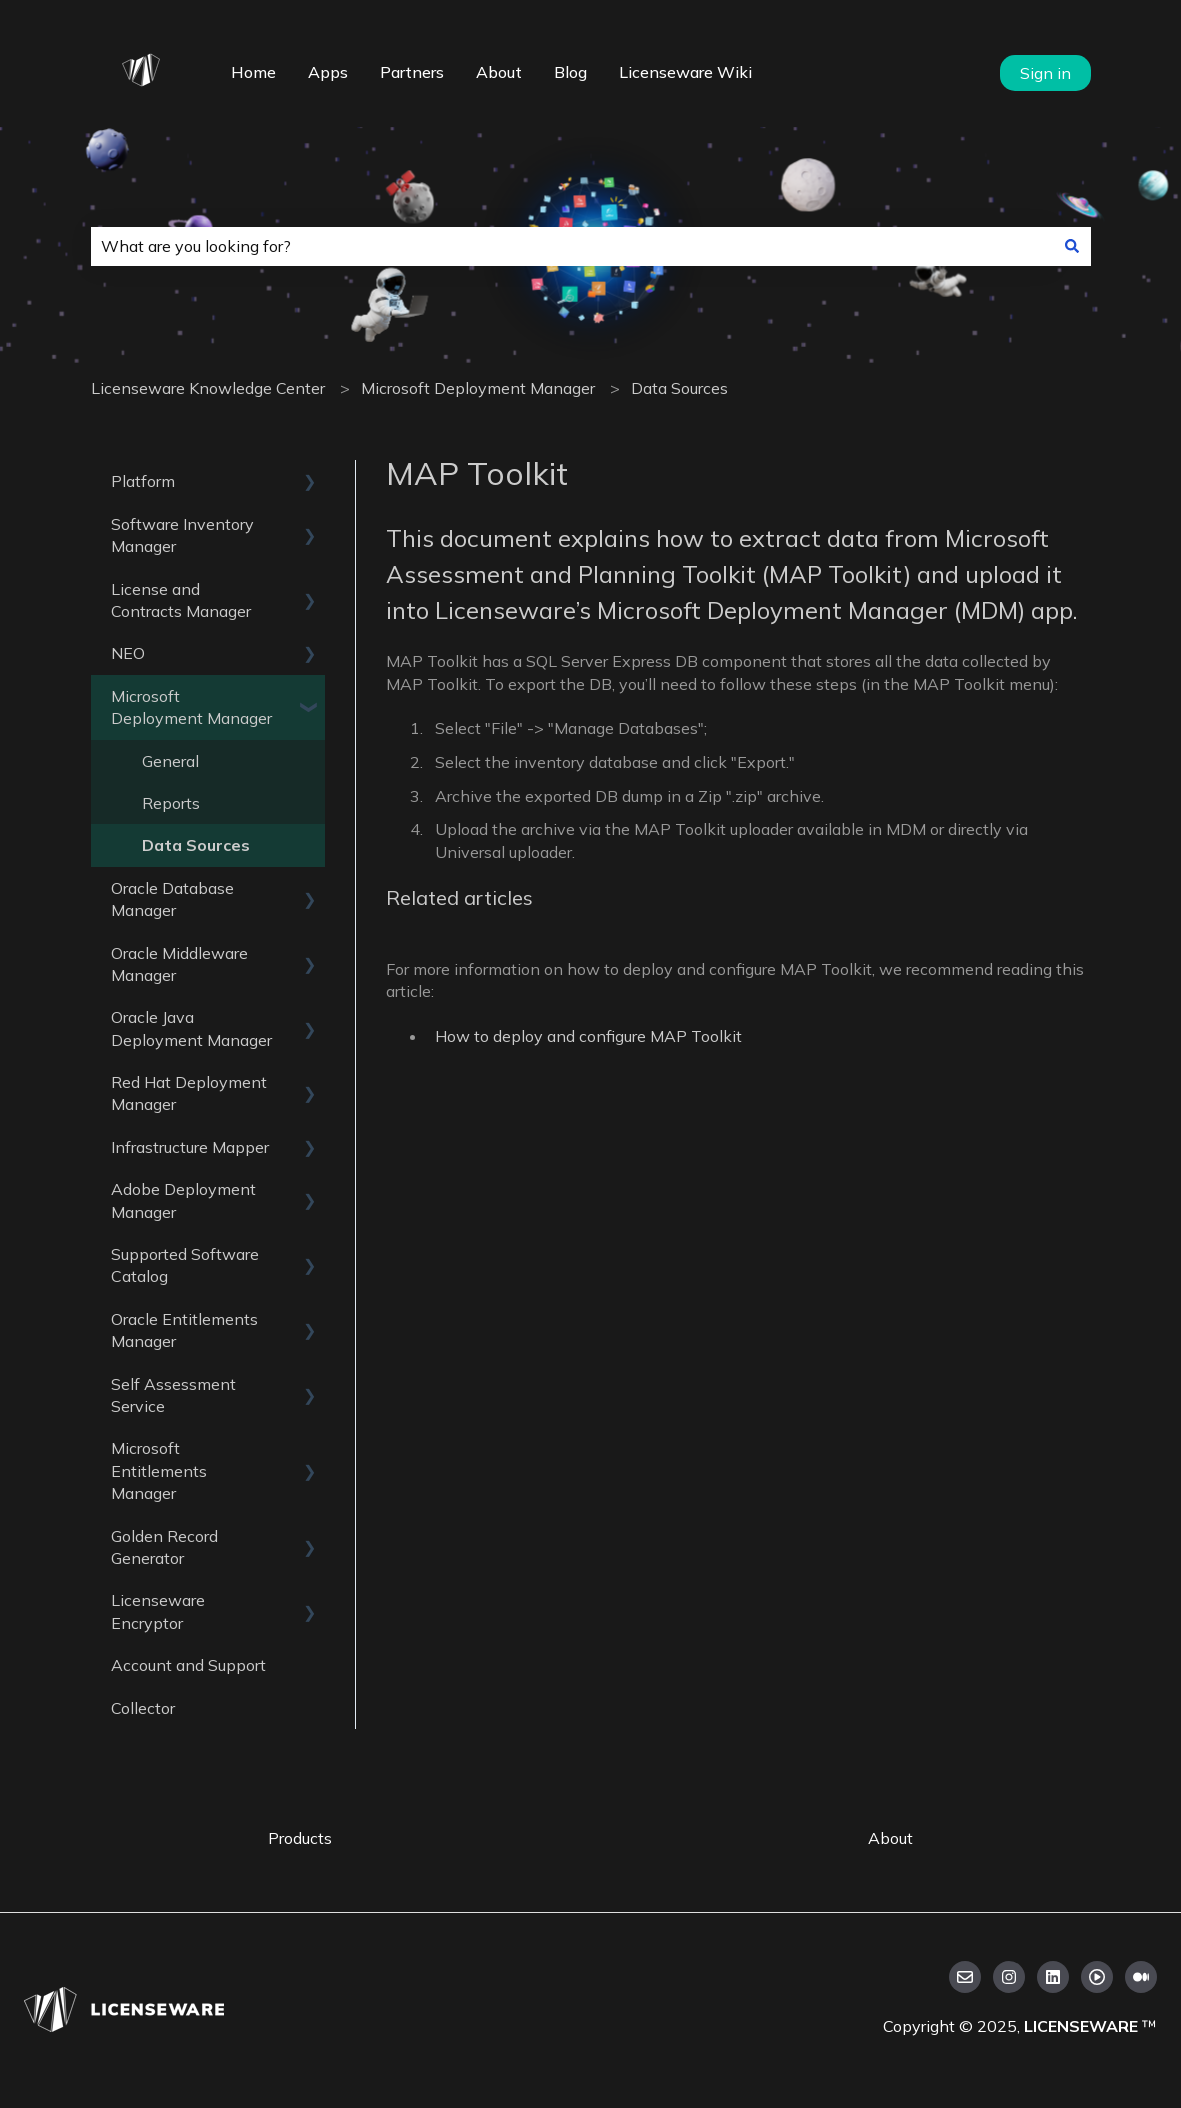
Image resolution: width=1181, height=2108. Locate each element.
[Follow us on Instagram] (1009, 1977)
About (499, 72)
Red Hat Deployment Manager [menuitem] (189, 1093)
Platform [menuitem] (143, 481)
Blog (570, 72)
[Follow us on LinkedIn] (1053, 1977)
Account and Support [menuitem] (188, 1665)
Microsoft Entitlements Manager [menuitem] (159, 1470)
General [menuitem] (170, 761)
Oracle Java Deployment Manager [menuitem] (191, 1028)
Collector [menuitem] (143, 1708)
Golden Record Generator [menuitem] (164, 1547)
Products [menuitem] (300, 1838)
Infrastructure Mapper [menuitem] (190, 1147)
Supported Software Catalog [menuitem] (185, 1265)
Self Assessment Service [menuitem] (173, 1395)
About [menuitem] (890, 1838)
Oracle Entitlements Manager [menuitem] (184, 1330)
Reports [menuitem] (171, 803)
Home (253, 72)
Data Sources (679, 388)
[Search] (1072, 246)
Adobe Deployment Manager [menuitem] (183, 1200)
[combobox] (572, 246)
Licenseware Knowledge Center (208, 388)
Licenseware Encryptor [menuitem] (158, 1611)
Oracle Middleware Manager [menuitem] (179, 964)
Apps (328, 72)
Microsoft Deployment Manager (478, 388)
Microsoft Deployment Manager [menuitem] (191, 707)
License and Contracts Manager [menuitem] (181, 600)
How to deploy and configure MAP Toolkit (588, 1036)
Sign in (1045, 73)
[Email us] (965, 1977)
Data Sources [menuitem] (196, 845)
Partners (412, 72)
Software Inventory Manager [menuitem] (182, 535)
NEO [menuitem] (128, 653)
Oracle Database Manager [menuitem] (172, 899)
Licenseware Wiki (685, 72)
